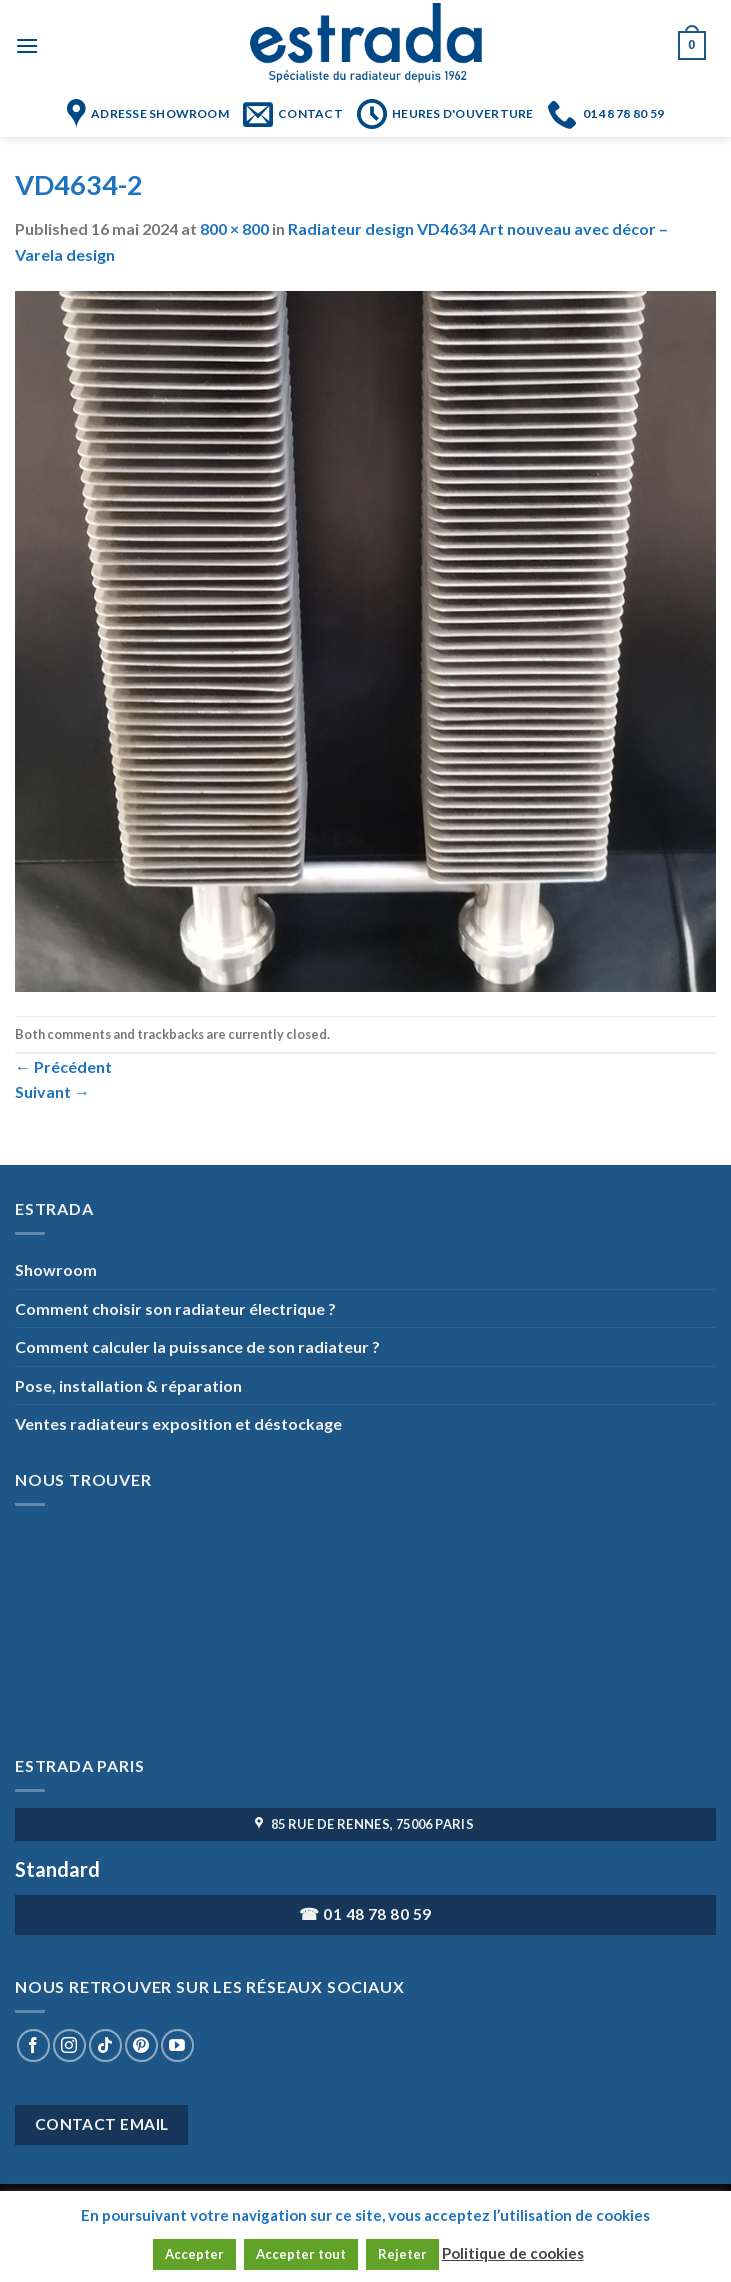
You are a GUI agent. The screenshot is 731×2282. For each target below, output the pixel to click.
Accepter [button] (194, 2254)
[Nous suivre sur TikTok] (105, 2045)
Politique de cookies (513, 2253)
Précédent (63, 1066)
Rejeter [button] (402, 2254)
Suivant (52, 1091)
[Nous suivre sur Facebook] (33, 2045)
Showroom (56, 1269)
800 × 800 (234, 228)
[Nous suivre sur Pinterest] (141, 2045)
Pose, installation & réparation (128, 1385)
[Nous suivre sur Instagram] (69, 2045)
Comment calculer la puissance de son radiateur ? (197, 1346)
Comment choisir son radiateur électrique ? (175, 1308)
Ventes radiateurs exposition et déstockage (178, 1423)
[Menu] (27, 45)
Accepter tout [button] (301, 2254)
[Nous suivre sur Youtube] (177, 2045)
